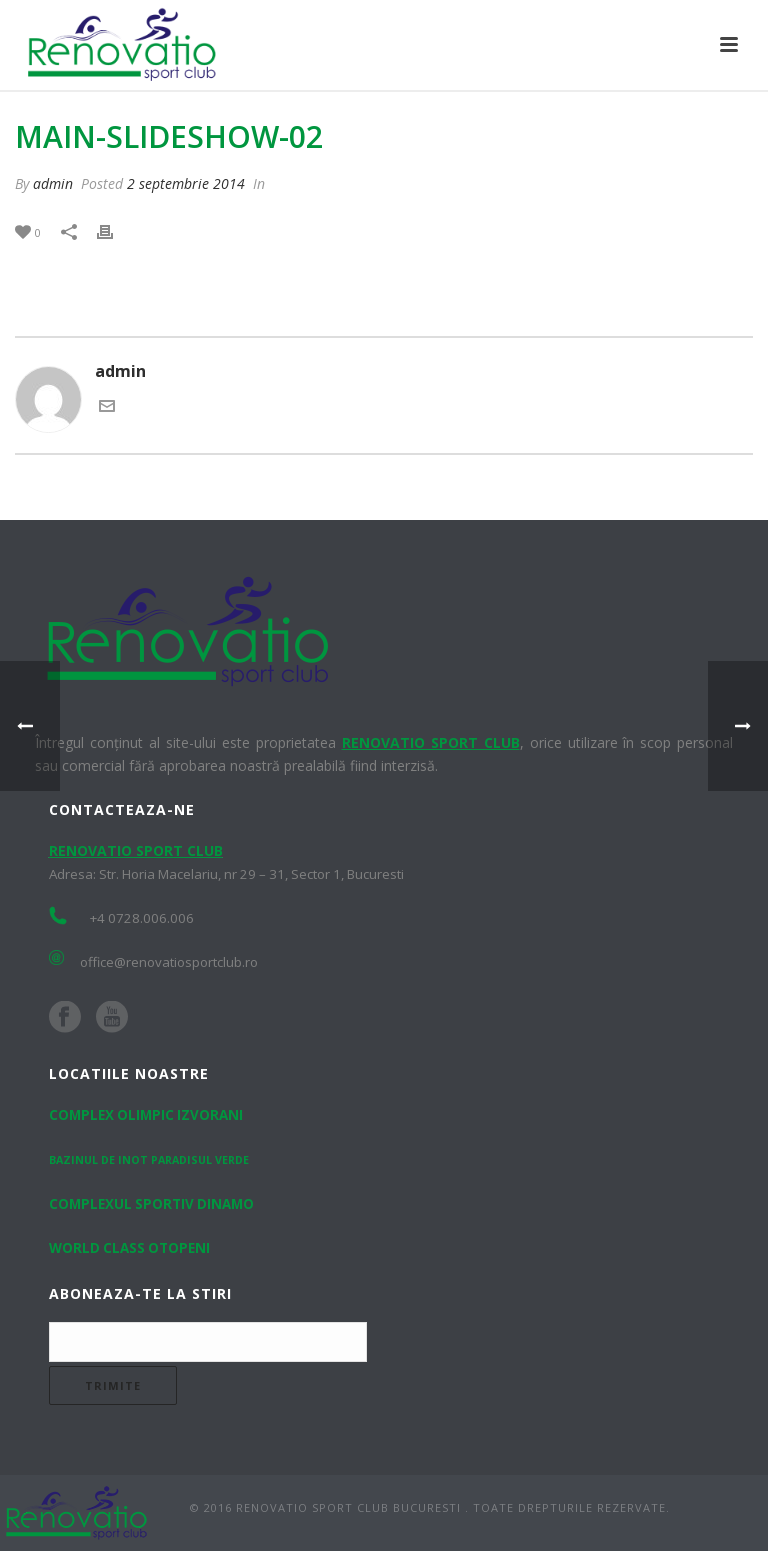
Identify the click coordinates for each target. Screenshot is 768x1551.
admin (53, 183)
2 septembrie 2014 (186, 183)
